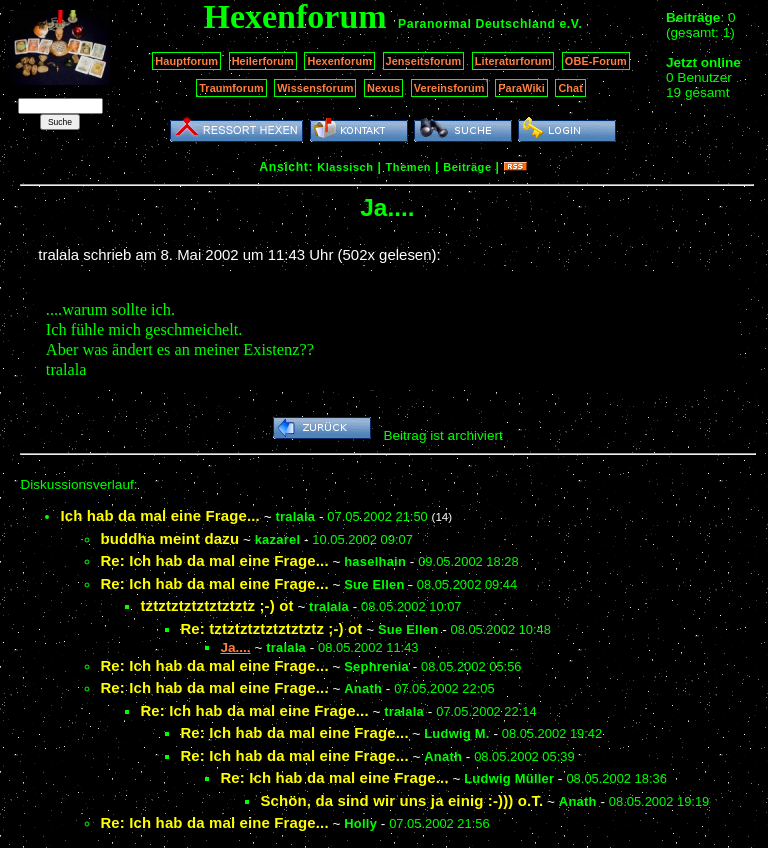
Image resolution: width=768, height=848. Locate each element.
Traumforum (231, 88)
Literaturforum (513, 61)
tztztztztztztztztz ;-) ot (216, 605)
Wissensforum (315, 88)
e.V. (570, 24)
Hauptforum (186, 61)
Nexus (383, 88)
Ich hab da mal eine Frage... (159, 515)
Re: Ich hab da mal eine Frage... (214, 560)
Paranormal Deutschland (477, 24)
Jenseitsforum (424, 61)
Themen (408, 167)
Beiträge (467, 167)
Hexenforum (339, 61)
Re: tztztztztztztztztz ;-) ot (271, 628)
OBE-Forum (596, 61)
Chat (570, 88)
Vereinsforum (449, 88)
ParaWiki (521, 88)
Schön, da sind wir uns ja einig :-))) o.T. (401, 800)
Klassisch (345, 167)
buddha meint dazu (169, 538)
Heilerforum (263, 61)
